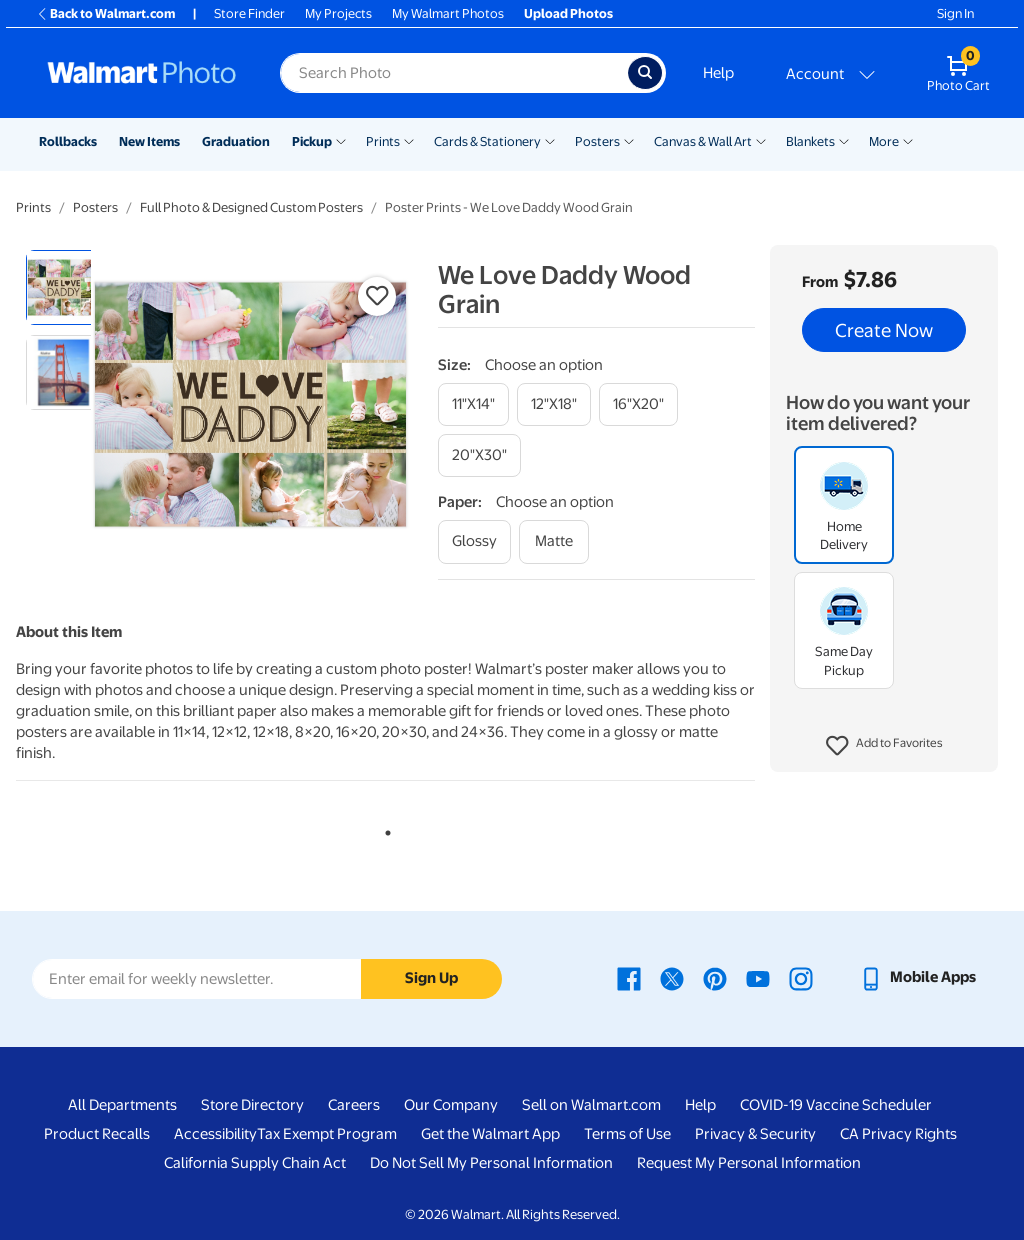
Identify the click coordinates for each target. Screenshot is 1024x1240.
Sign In (955, 13)
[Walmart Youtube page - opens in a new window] (758, 977)
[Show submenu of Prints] (409, 140)
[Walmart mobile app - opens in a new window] (917, 977)
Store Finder (249, 13)
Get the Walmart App (490, 1134)
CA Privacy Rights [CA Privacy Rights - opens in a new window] (898, 1134)
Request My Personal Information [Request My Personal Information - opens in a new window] (749, 1163)
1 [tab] (384, 829)
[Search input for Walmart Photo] (454, 73)
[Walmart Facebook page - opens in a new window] (629, 977)
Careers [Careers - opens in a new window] (354, 1105)
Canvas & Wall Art (703, 141)
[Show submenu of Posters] (629, 140)
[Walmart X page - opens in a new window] (672, 977)
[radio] (63, 287)
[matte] (554, 541)
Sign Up (431, 978)
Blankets (810, 141)
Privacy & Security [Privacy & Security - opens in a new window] (755, 1134)
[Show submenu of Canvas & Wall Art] (761, 140)
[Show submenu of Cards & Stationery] (550, 140)
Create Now (884, 330)
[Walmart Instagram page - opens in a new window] (801, 977)
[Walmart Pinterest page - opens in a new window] (715, 977)
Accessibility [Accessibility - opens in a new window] (215, 1134)
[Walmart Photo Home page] (142, 73)
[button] (884, 746)
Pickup (312, 141)
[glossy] (474, 541)
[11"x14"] (473, 404)
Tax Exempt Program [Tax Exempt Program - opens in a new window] (327, 1134)
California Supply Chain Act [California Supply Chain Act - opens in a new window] (255, 1163)
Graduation (236, 141)
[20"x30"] (479, 455)
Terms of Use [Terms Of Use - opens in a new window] (627, 1134)
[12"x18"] (554, 404)
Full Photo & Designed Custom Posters (251, 207)
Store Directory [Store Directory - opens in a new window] (252, 1105)
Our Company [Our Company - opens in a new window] (451, 1105)
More (884, 141)
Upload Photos (568, 13)
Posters (597, 141)
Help (718, 73)
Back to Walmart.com (105, 13)
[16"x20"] (638, 404)
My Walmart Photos (448, 13)
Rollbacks (68, 141)
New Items (149, 141)
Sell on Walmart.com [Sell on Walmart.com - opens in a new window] (591, 1105)
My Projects (338, 13)
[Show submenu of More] (908, 140)
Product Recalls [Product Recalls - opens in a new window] (97, 1134)
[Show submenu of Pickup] (341, 140)
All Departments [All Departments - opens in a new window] (122, 1105)
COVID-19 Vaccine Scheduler (836, 1105)
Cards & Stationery (487, 141)
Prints (383, 141)
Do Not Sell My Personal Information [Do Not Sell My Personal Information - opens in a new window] (491, 1163)
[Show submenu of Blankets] (844, 140)
